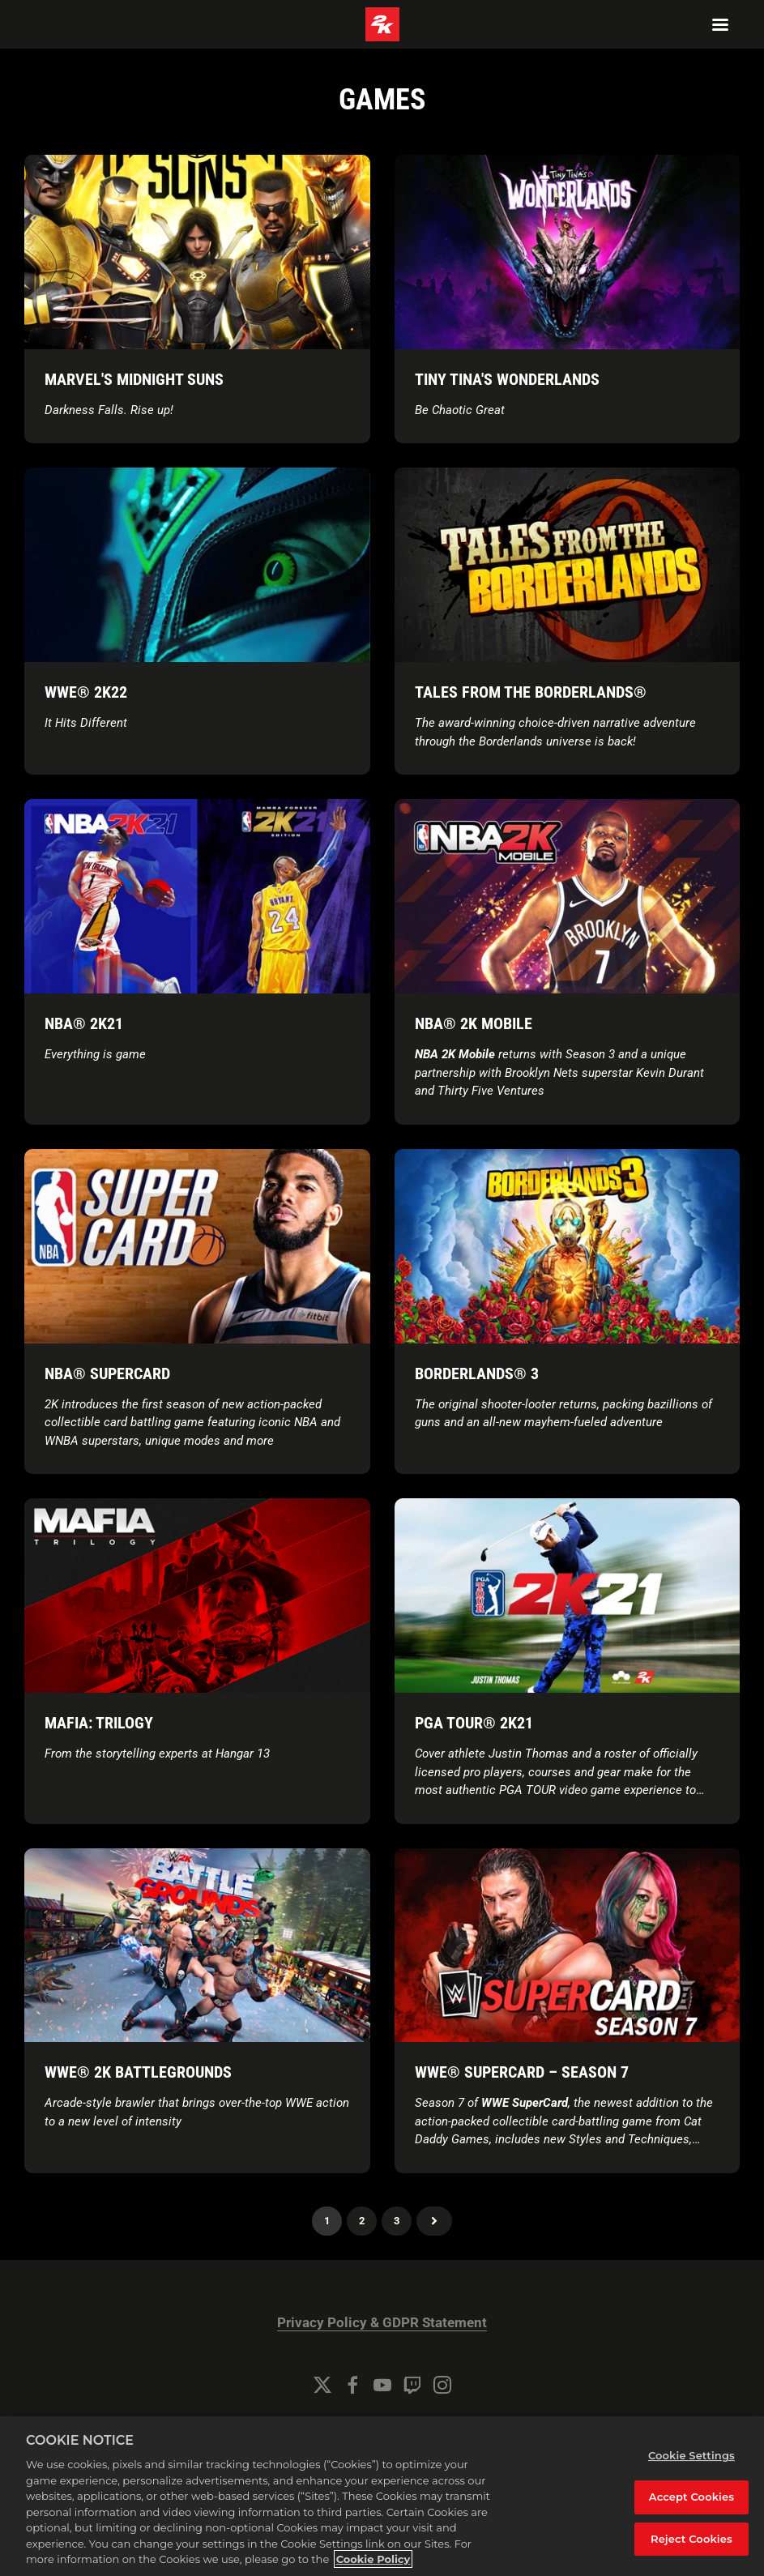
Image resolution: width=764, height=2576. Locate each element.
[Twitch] (412, 2385)
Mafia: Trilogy (99, 1722)
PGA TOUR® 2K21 (474, 1722)
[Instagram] (442, 2385)
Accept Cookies (691, 2496)
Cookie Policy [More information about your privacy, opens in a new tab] (373, 2559)
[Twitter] (322, 2385)
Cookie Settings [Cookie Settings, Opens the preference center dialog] (691, 2455)
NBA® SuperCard (107, 1373)
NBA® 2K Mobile (473, 1023)
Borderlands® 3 (477, 1373)
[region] (382, 2496)
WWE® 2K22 (86, 692)
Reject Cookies (691, 2538)
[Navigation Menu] (720, 24)
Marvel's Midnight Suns (134, 379)
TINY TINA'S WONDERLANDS (507, 379)
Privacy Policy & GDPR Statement (382, 2322)
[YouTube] (382, 2385)
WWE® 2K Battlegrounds (138, 2072)
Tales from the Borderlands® (531, 692)
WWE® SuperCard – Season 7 (522, 2072)
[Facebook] (352, 2385)
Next (434, 2221)
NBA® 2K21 (84, 1023)
